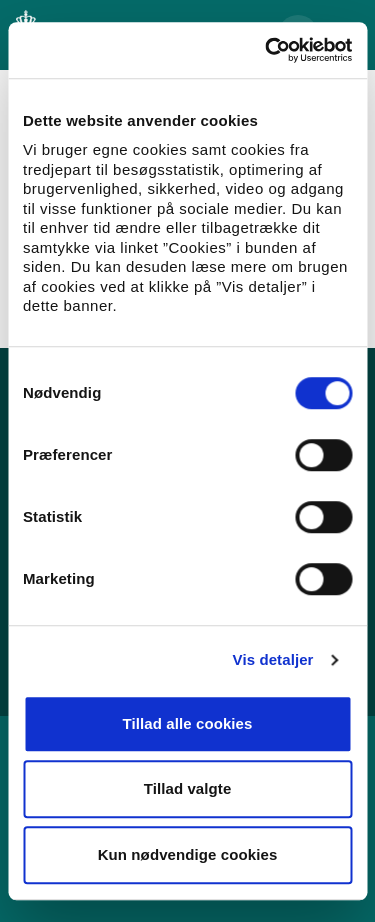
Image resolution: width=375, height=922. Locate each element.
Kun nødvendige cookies (188, 854)
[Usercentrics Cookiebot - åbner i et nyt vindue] (267, 50)
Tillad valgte (188, 788)
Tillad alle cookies (187, 723)
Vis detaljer (273, 659)
